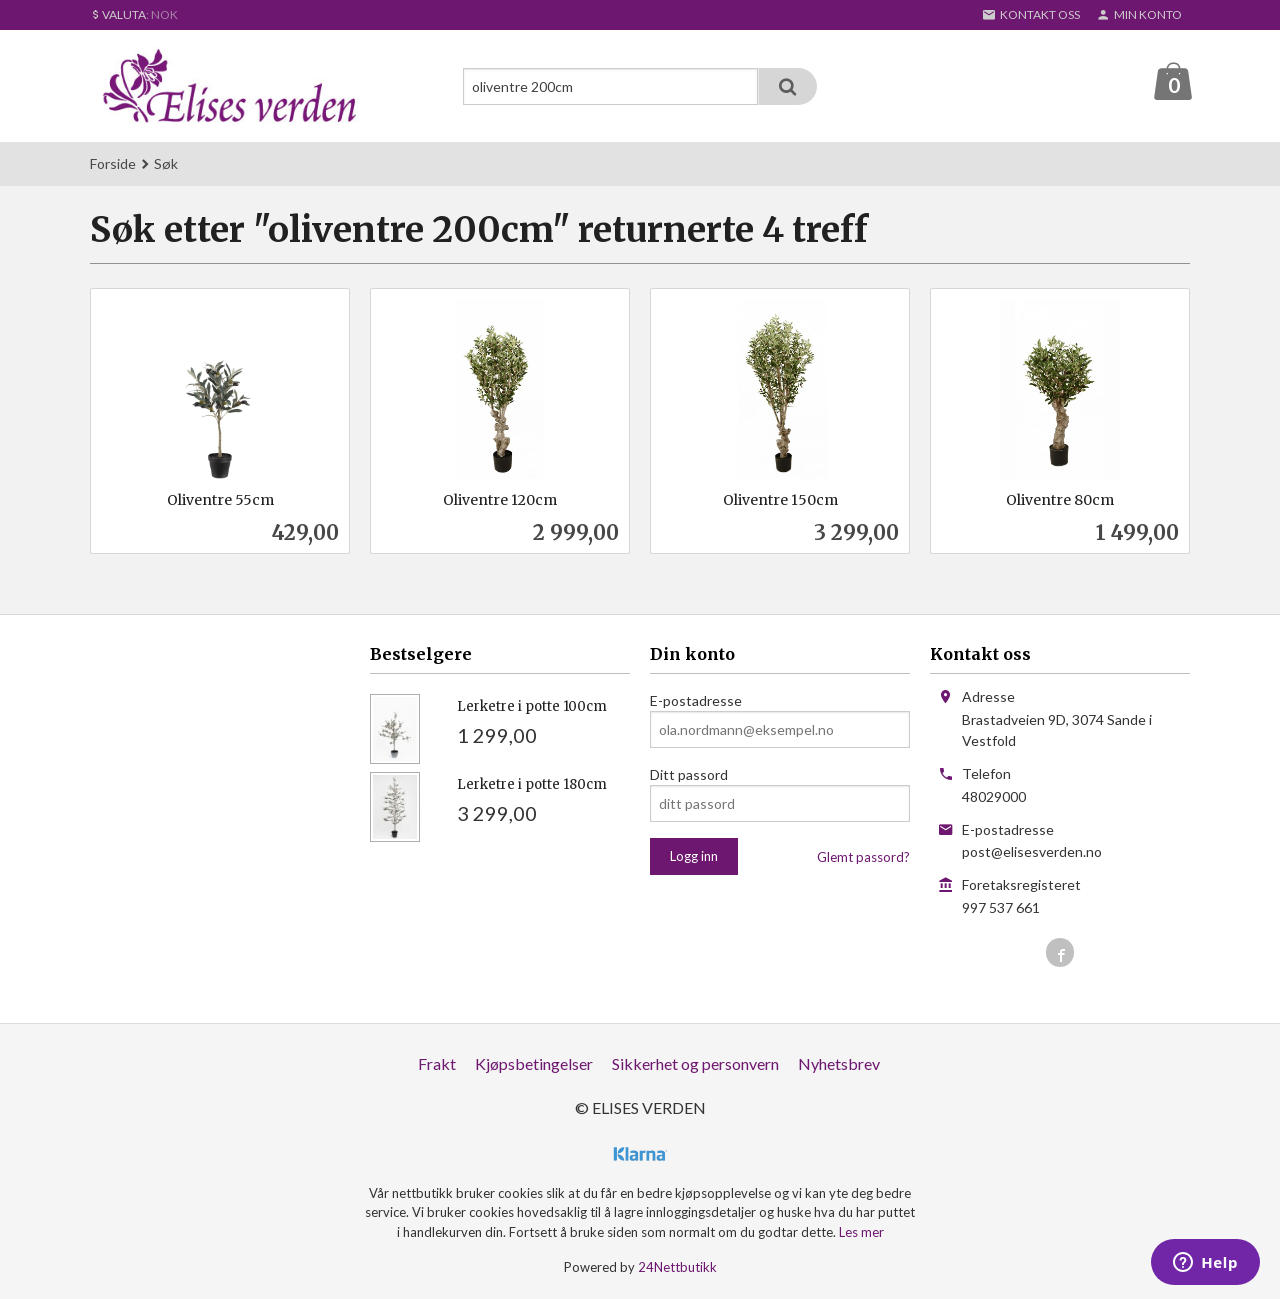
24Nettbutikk (677, 1268)
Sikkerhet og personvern (695, 1064)
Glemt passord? (863, 858)
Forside (113, 164)
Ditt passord (689, 775)
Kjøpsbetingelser (534, 1064)
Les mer (861, 1233)
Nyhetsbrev (839, 1064)
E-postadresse (696, 701)
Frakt (437, 1064)
